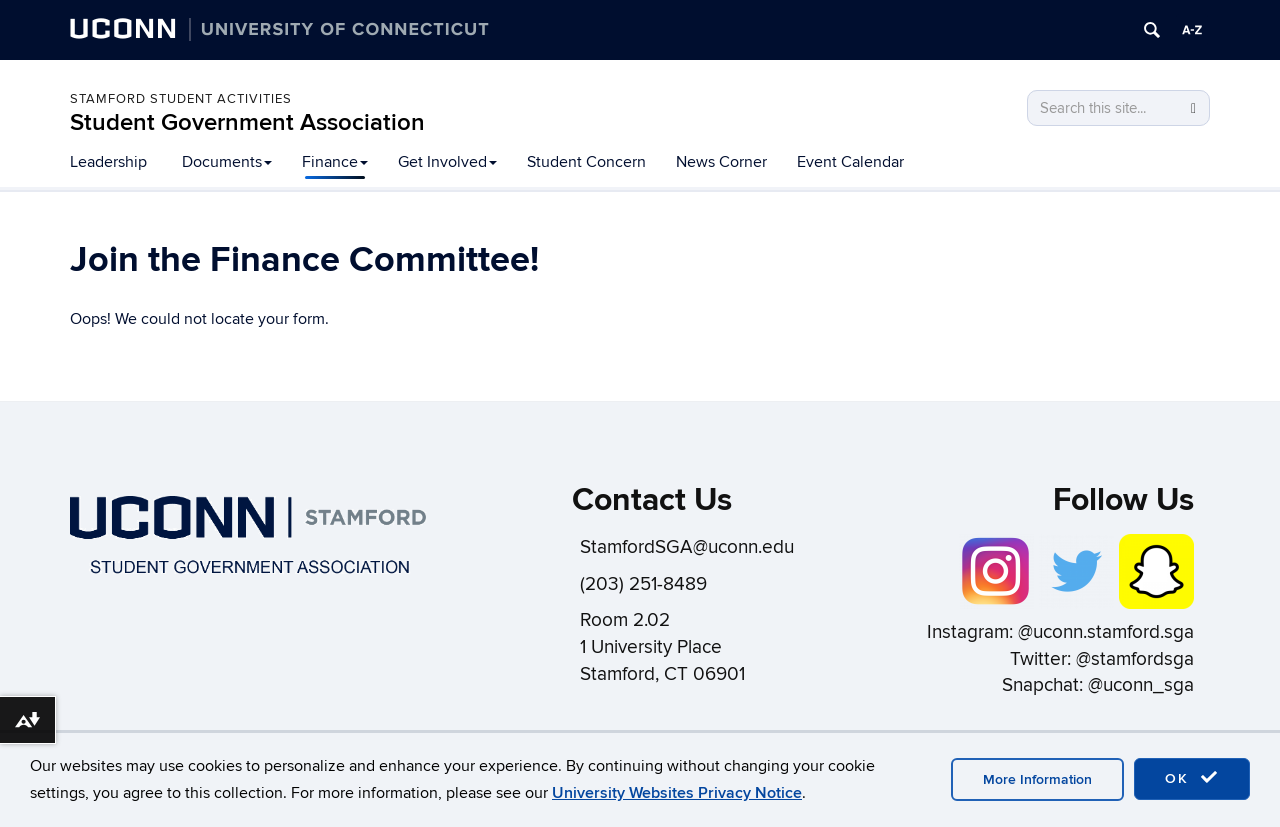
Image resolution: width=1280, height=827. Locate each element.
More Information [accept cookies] (1037, 779)
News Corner (721, 162)
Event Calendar (850, 162)
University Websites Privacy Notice (677, 793)
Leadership (108, 162)
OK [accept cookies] (1192, 778)
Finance (335, 162)
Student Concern (586, 162)
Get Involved (447, 162)
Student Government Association (247, 122)
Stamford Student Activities (181, 99)
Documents (227, 162)
